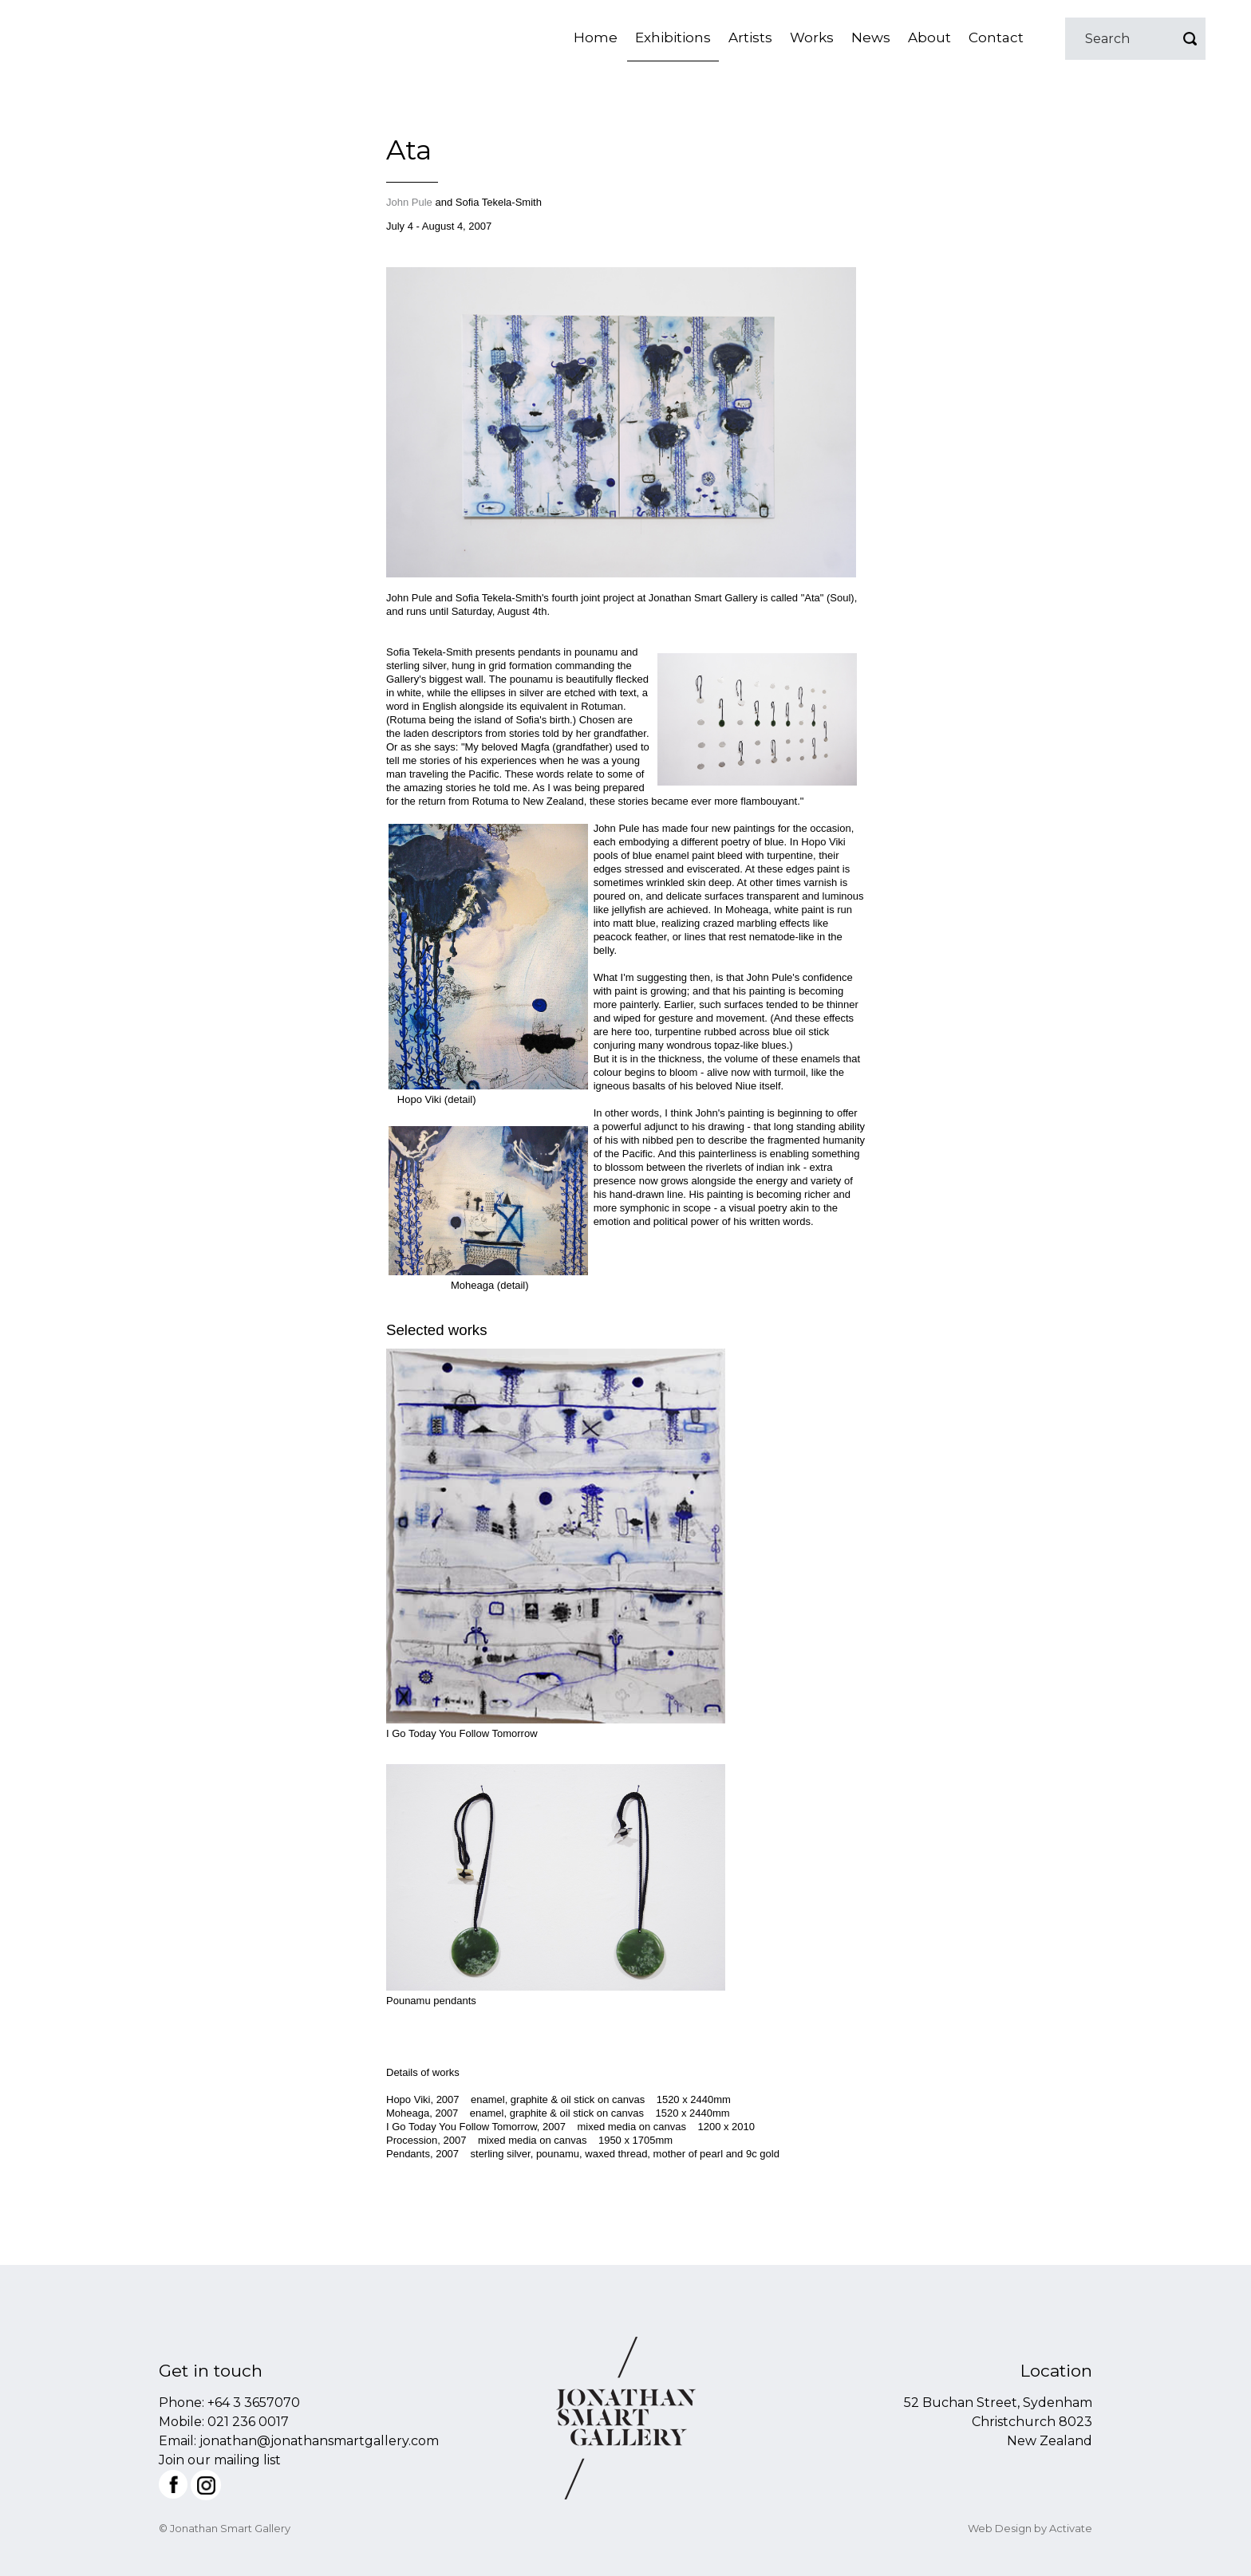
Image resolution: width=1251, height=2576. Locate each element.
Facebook (173, 2484)
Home (596, 37)
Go (1190, 39)
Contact (996, 37)
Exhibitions (673, 37)
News (870, 37)
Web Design (1000, 2528)
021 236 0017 (248, 2421)
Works (812, 37)
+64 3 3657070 (253, 2402)
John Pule (409, 202)
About (929, 37)
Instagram (206, 2485)
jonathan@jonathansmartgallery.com (319, 2440)
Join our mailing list (220, 2460)
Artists (750, 37)
